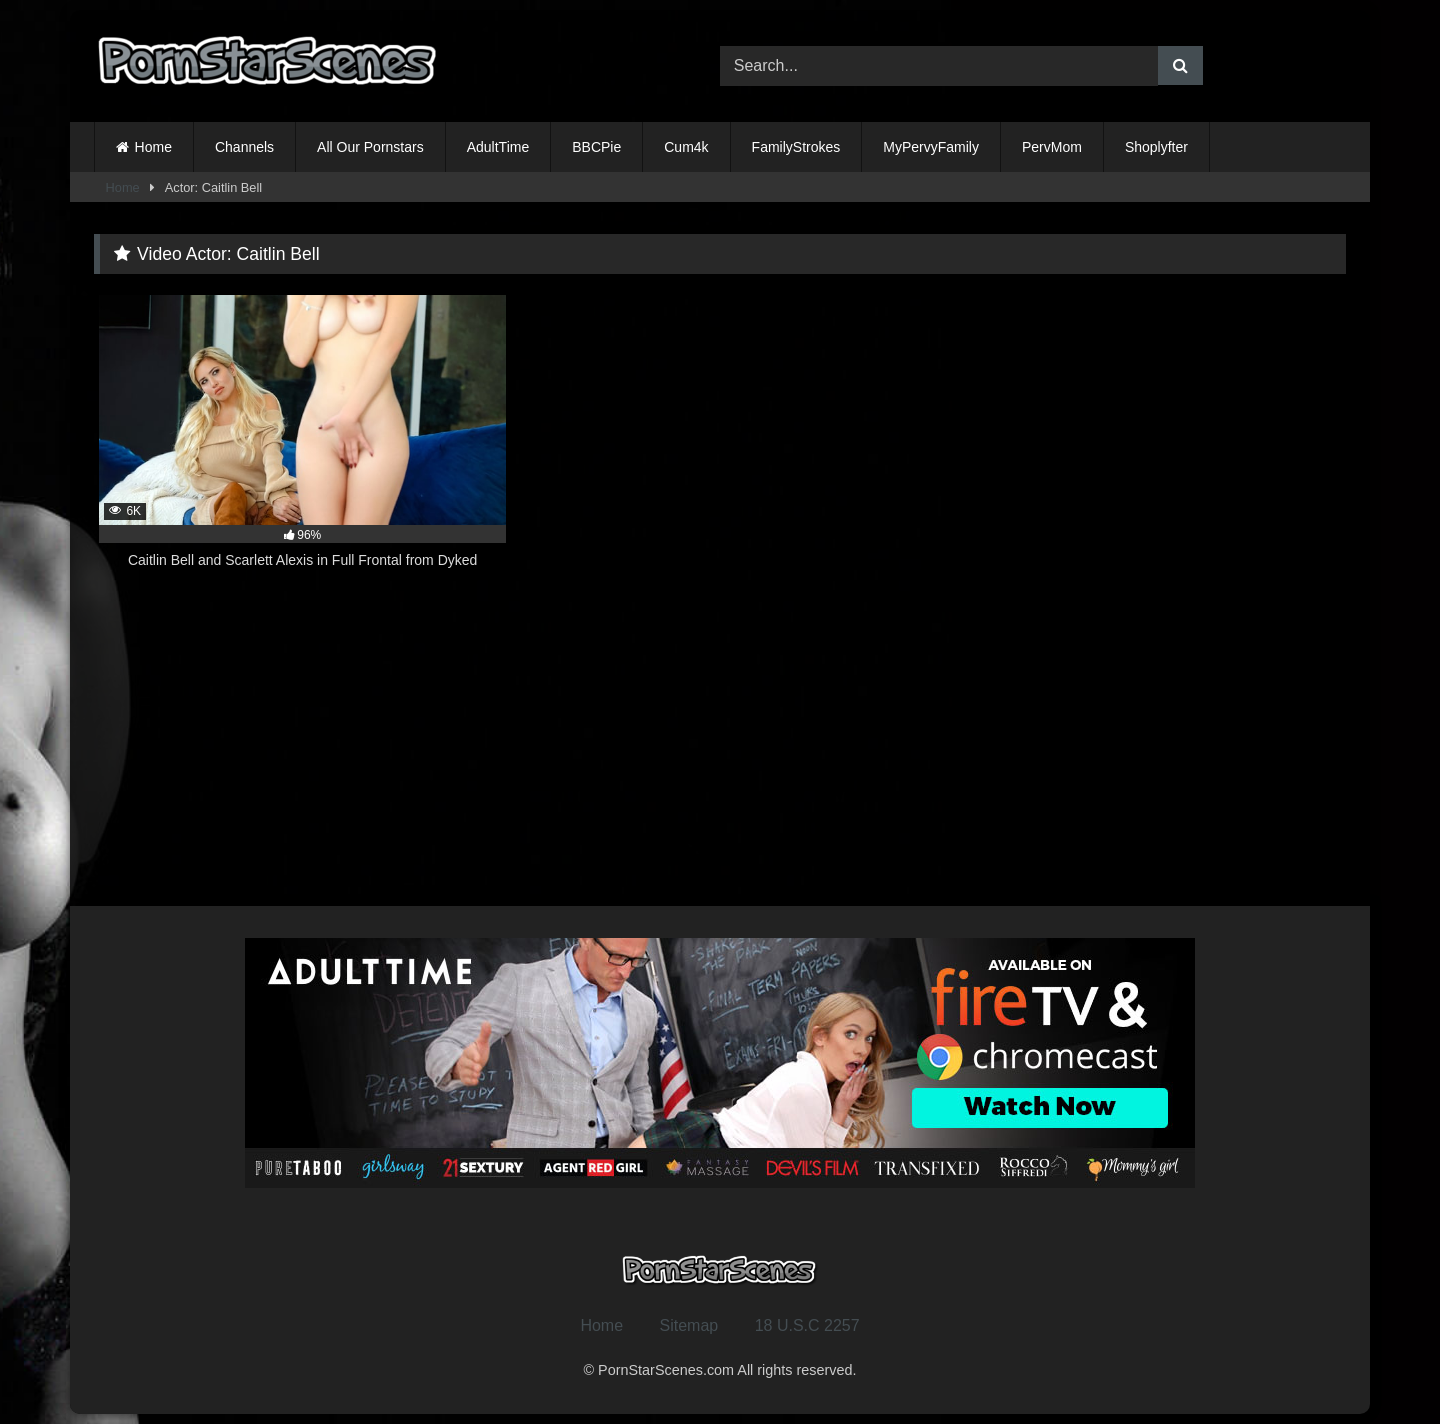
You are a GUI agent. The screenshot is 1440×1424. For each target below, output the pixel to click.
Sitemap (689, 1325)
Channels (244, 147)
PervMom (1052, 147)
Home (153, 147)
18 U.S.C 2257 (807, 1325)
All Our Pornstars (370, 147)
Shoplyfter (1156, 147)
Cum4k (686, 147)
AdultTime (498, 147)
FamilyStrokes (796, 147)
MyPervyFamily (931, 147)
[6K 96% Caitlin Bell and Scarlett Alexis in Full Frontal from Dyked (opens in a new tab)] (302, 443)
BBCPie (596, 147)
